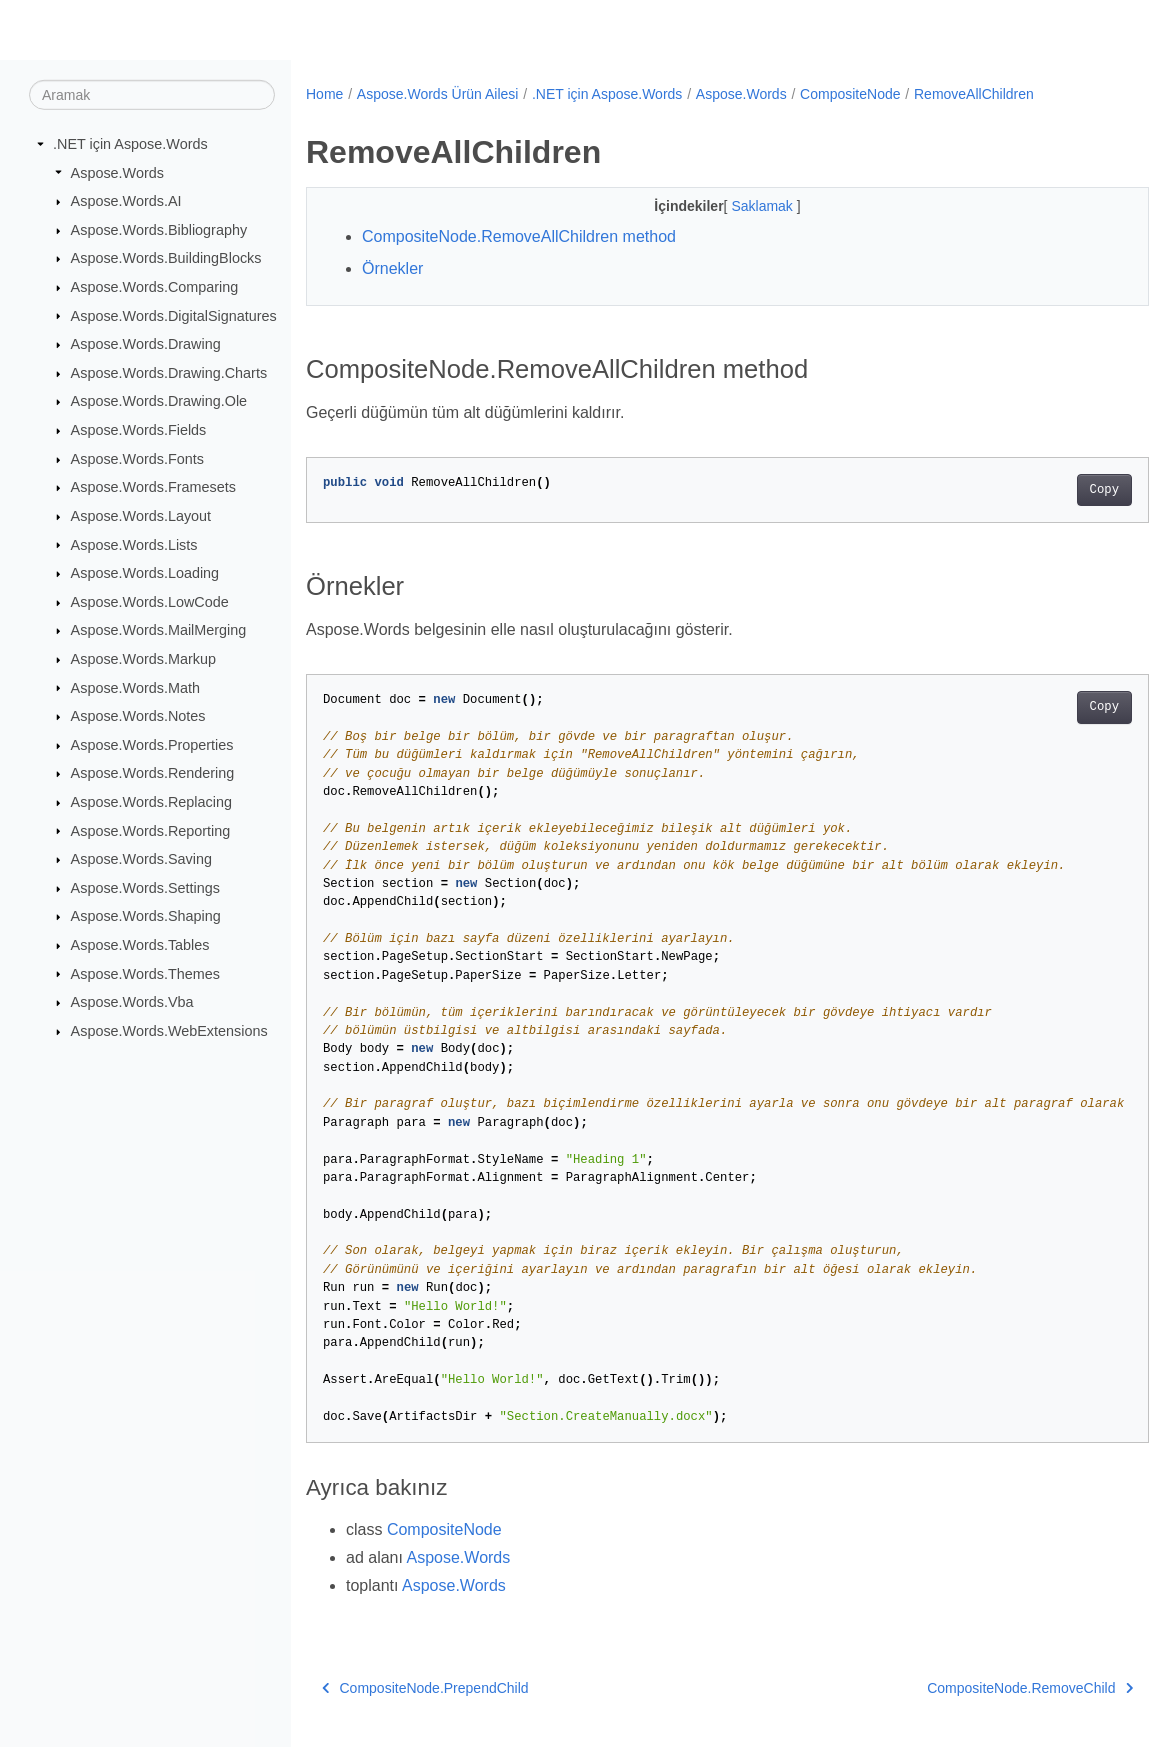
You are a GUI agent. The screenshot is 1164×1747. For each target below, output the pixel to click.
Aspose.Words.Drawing (146, 344)
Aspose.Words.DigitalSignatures (174, 315)
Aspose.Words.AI (126, 201)
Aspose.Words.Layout (141, 516)
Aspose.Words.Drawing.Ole (159, 401)
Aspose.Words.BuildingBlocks (166, 258)
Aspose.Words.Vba (132, 1002)
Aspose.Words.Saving (141, 859)
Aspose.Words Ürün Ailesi (438, 94)
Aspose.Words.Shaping (146, 916)
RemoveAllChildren (974, 94)
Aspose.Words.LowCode (150, 602)
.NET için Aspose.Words (130, 144)
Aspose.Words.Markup (143, 659)
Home (324, 94)
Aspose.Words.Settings (145, 888)
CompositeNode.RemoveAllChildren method (519, 236)
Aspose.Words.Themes (145, 973)
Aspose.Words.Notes (138, 716)
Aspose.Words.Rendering (153, 773)
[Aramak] (152, 95)
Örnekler (392, 268)
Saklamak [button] (734, 206)
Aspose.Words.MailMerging (159, 630)
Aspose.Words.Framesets (153, 487)
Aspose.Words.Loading (145, 573)
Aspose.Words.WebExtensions (169, 1031)
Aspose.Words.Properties (152, 745)
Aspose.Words (117, 172)
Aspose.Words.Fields (139, 430)
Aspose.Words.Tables (140, 945)
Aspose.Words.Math (135, 687)
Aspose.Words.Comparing (155, 287)
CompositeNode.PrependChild (425, 1688)
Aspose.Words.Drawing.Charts (169, 373)
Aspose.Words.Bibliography (159, 230)
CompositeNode (850, 94)
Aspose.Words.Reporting (151, 830)
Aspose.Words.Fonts (137, 459)
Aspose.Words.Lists (134, 544)
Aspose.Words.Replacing (151, 802)
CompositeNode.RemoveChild (971, 1688)
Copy (1045, 490)
